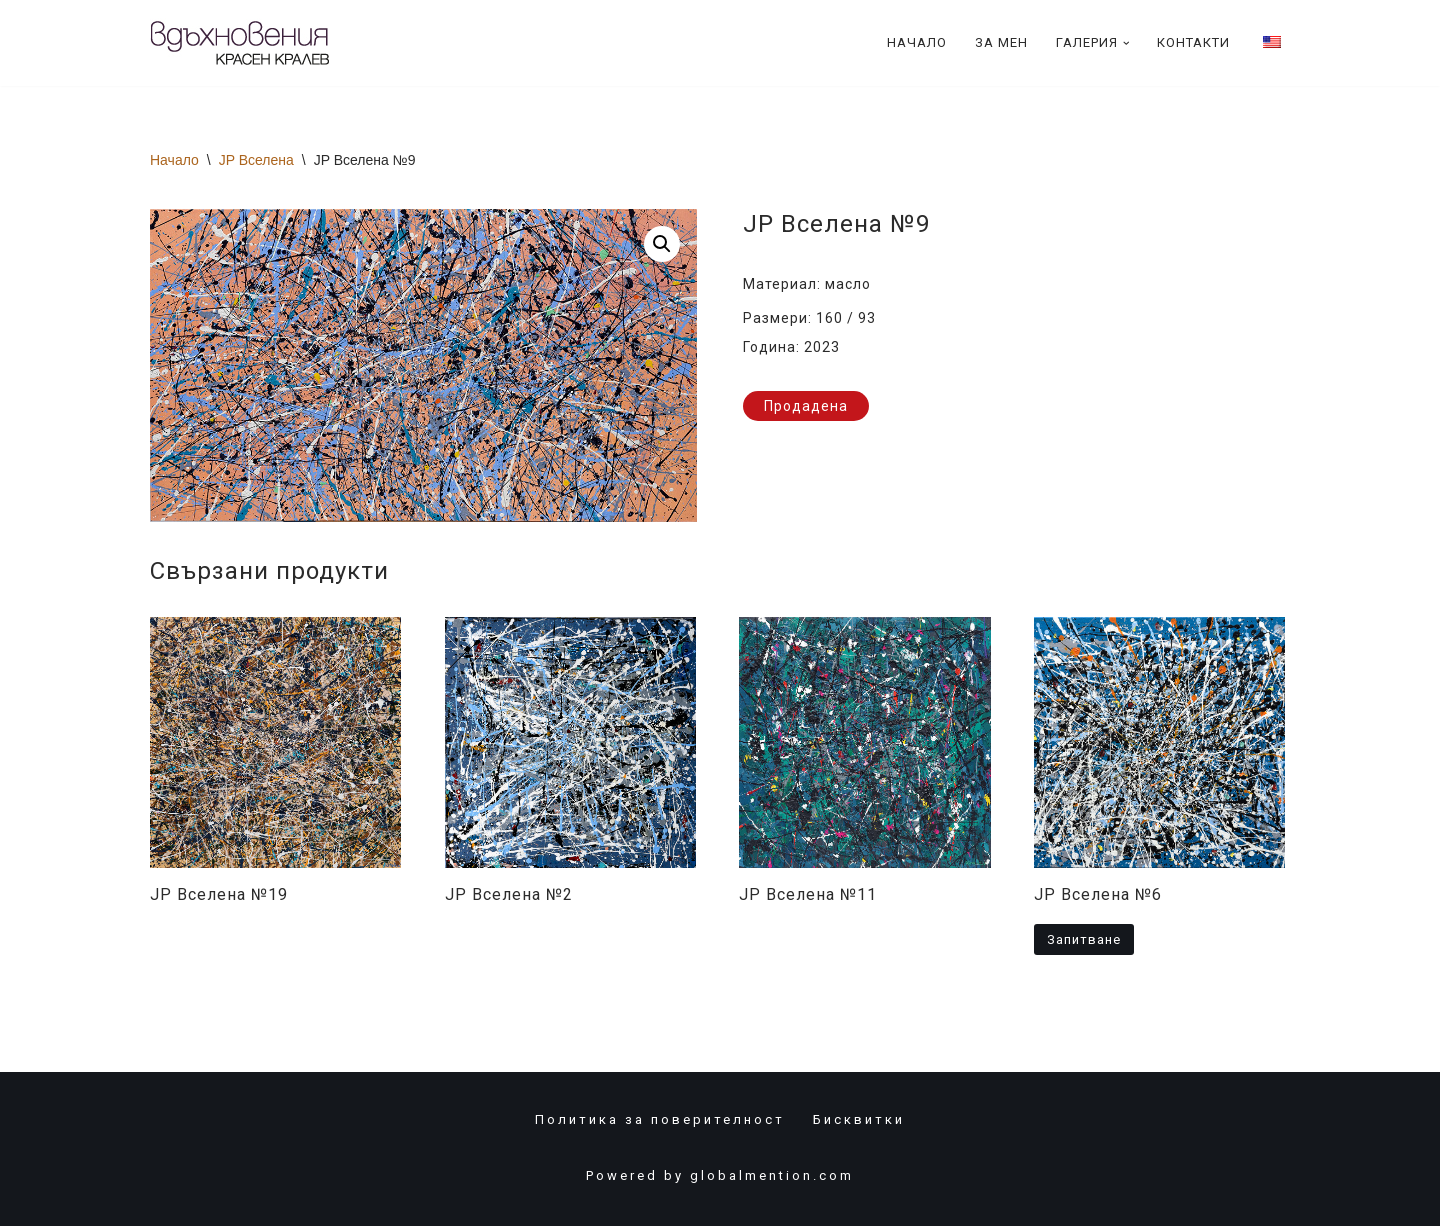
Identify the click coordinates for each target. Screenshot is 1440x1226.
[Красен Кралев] (240, 43)
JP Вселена (256, 160)
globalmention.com (772, 1175)
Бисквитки (859, 1119)
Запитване (1084, 939)
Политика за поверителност (660, 1119)
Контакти (1193, 42)
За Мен (1001, 42)
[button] (1126, 43)
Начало (917, 42)
